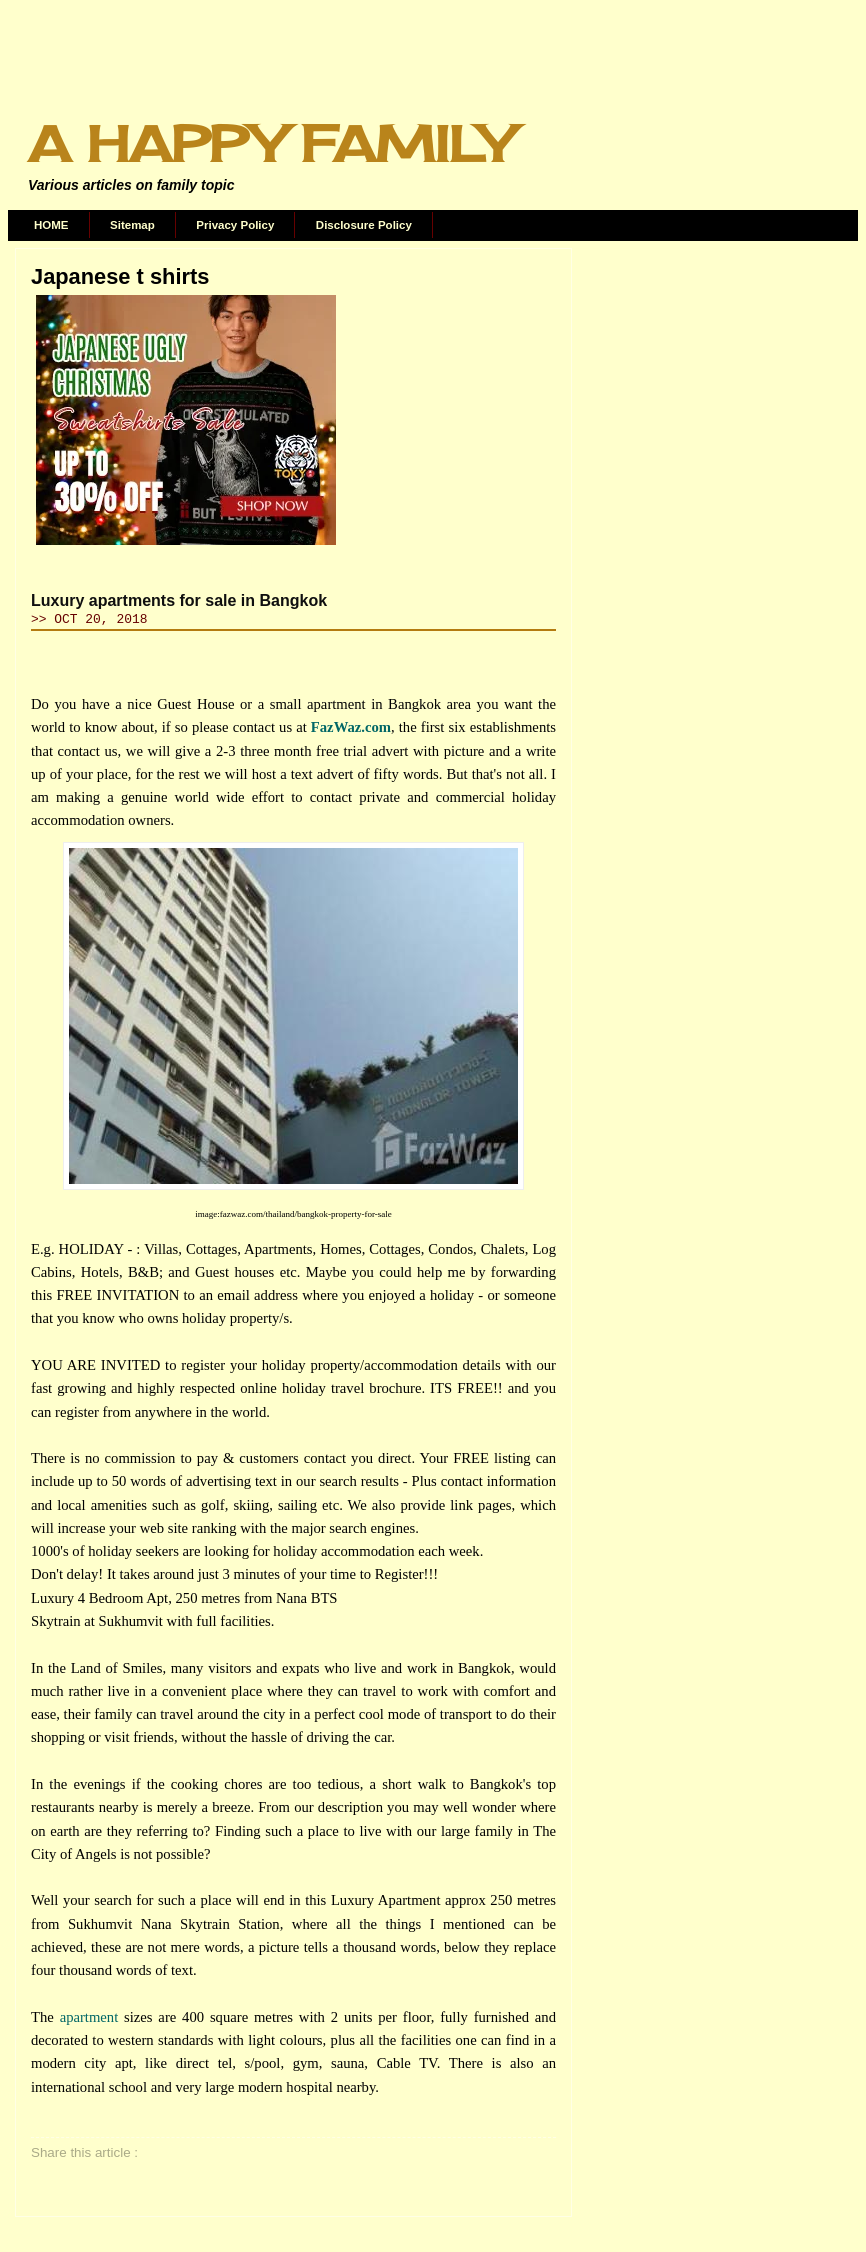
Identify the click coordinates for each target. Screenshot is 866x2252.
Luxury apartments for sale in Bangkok (179, 600)
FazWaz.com (351, 727)
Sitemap (132, 225)
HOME (51, 225)
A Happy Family (270, 143)
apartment (89, 2017)
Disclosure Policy (364, 225)
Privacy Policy (235, 225)
